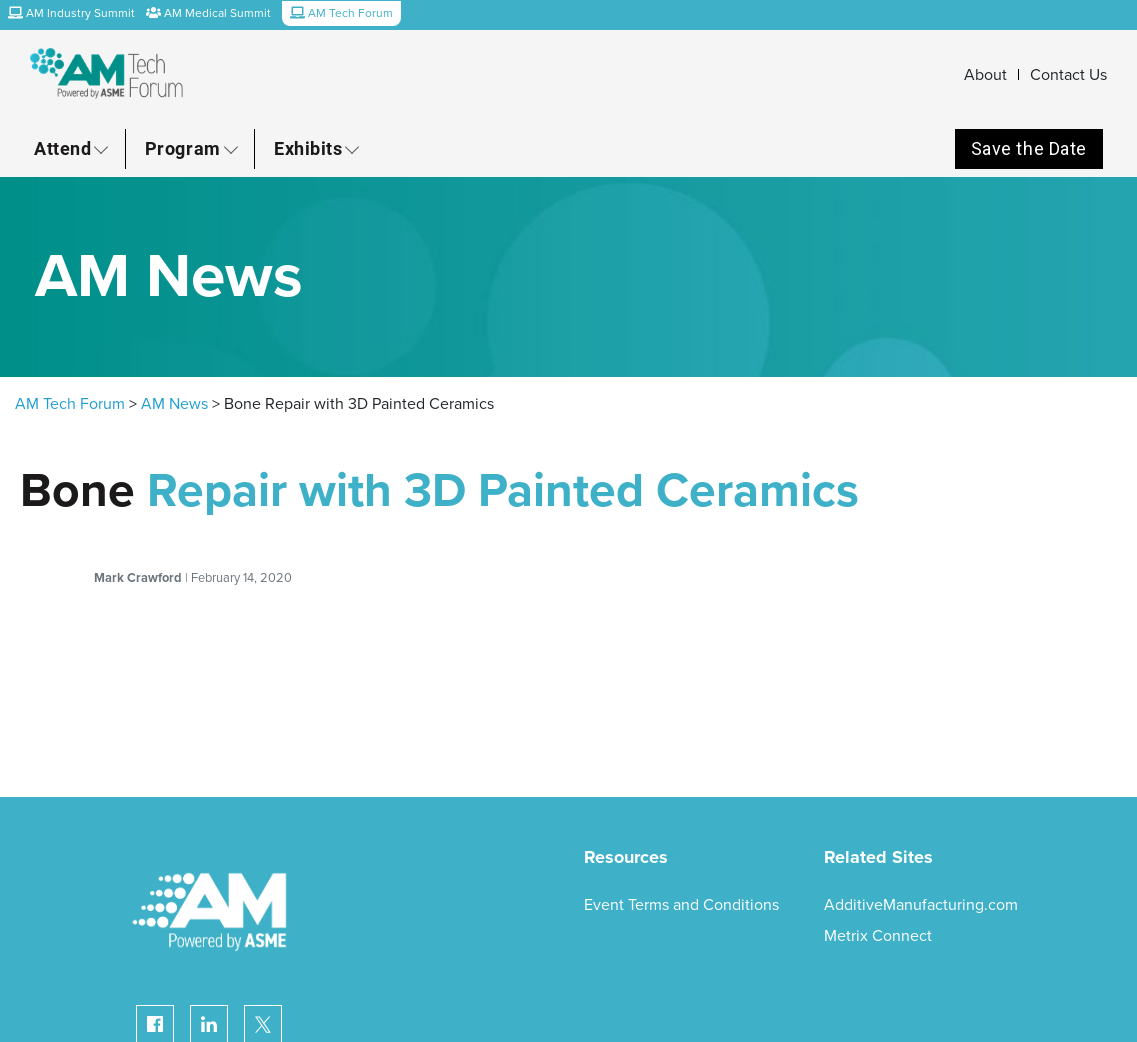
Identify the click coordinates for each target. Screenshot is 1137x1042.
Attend (62, 148)
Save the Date (1029, 148)
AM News (174, 404)
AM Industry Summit (71, 13)
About (985, 75)
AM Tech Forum (70, 404)
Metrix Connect (878, 936)
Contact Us (1068, 75)
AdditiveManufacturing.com (921, 905)
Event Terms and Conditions (681, 905)
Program (183, 148)
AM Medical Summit (208, 13)
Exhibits (308, 148)
